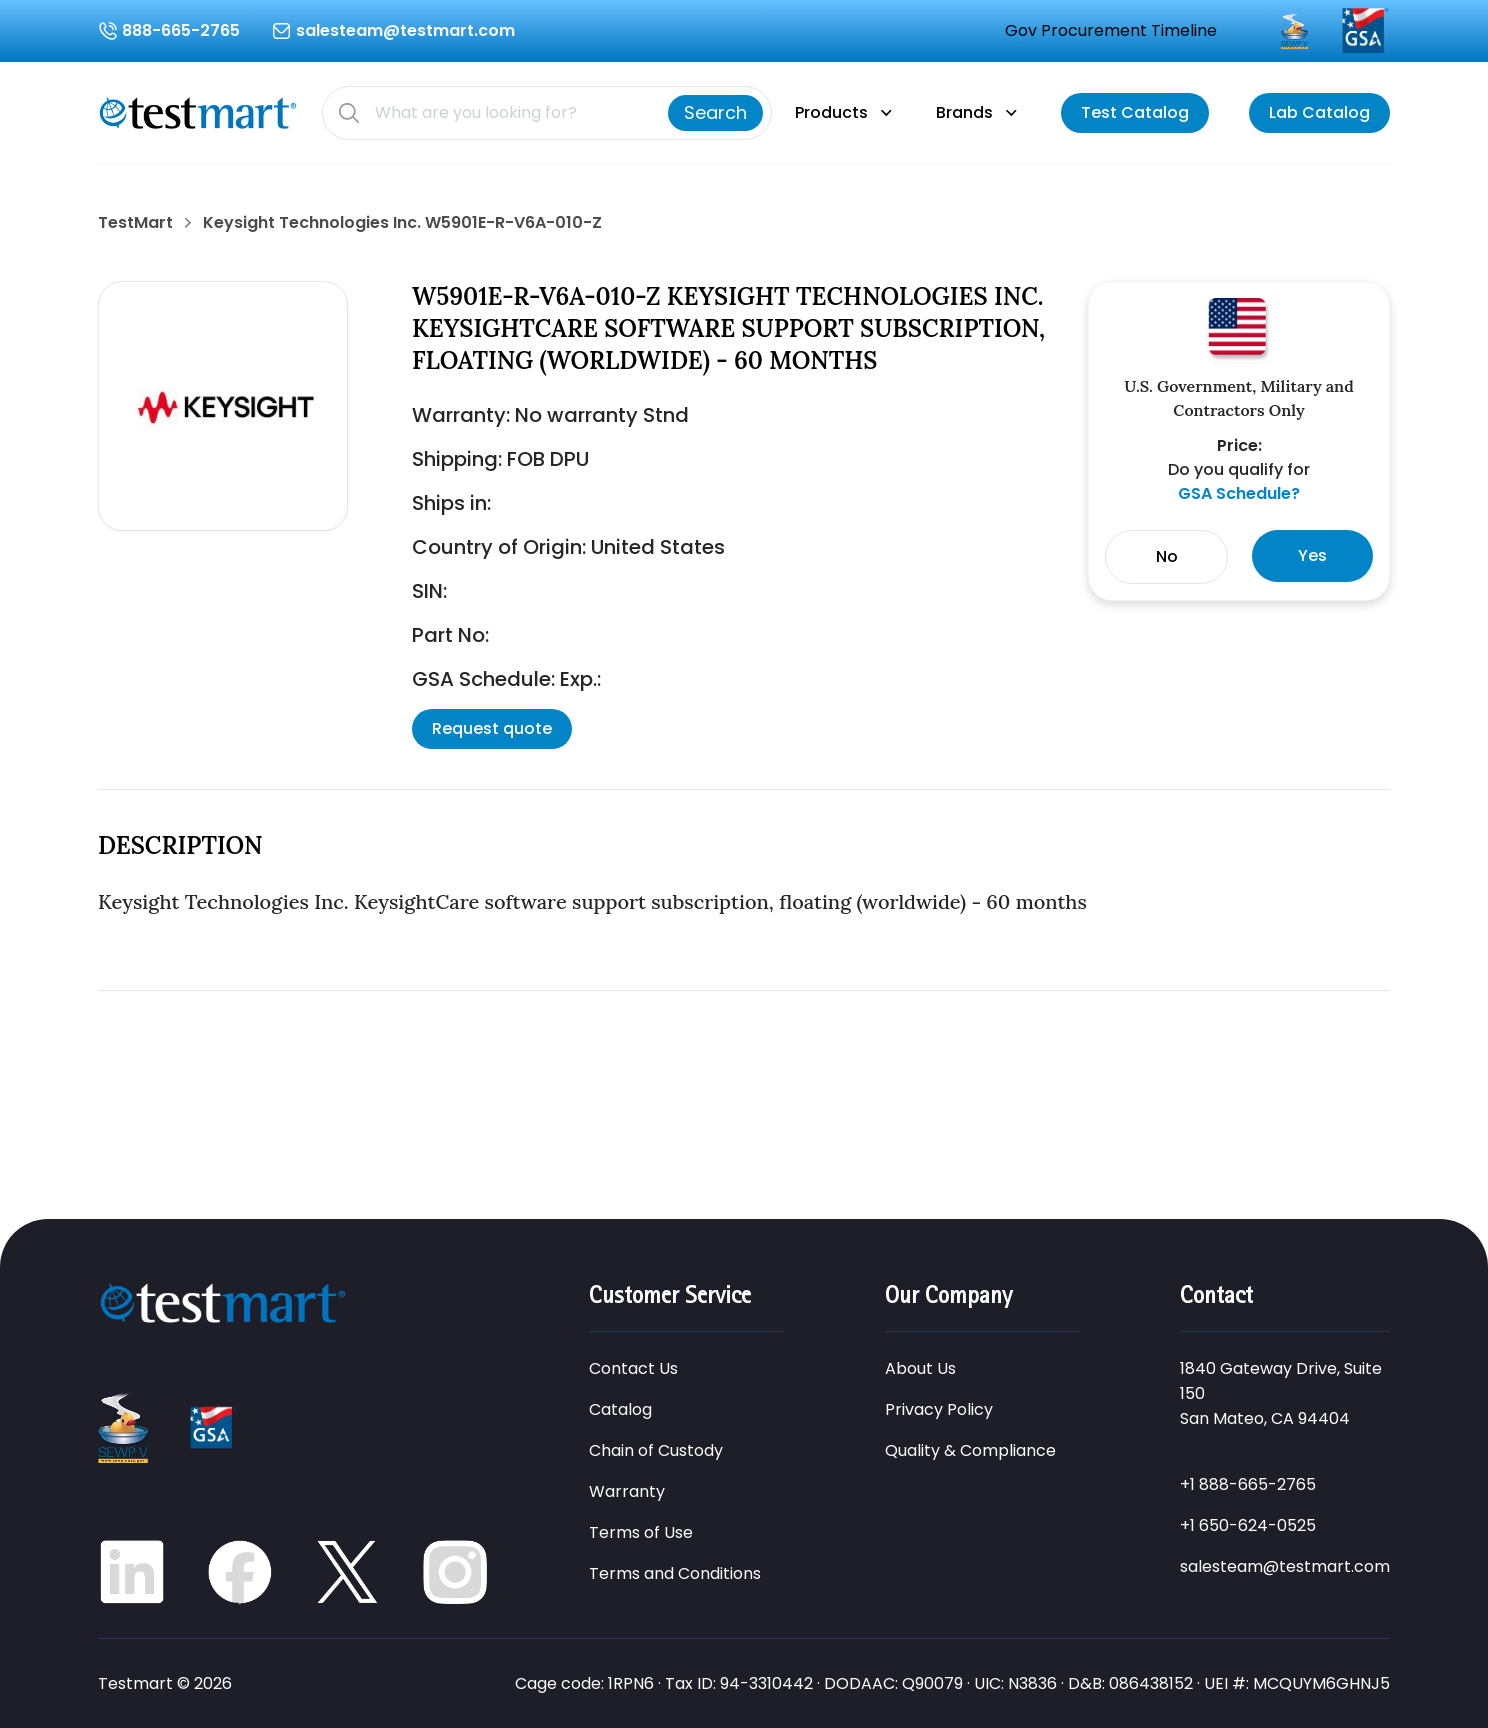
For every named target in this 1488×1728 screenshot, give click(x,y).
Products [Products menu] (831, 112)
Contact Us (633, 1368)
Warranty (627, 1491)
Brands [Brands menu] (964, 112)
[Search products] (513, 113)
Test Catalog (1135, 112)
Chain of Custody (656, 1450)
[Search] (715, 113)
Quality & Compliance (970, 1450)
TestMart (135, 223)
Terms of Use (641, 1532)
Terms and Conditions (675, 1573)
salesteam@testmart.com (1285, 1566)
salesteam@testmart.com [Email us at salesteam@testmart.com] (405, 30)
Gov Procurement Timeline (1111, 30)
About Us (920, 1368)
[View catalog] (1135, 113)
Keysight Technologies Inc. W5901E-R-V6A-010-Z (402, 223)
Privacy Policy (939, 1409)
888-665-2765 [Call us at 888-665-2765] (181, 30)
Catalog (620, 1409)
